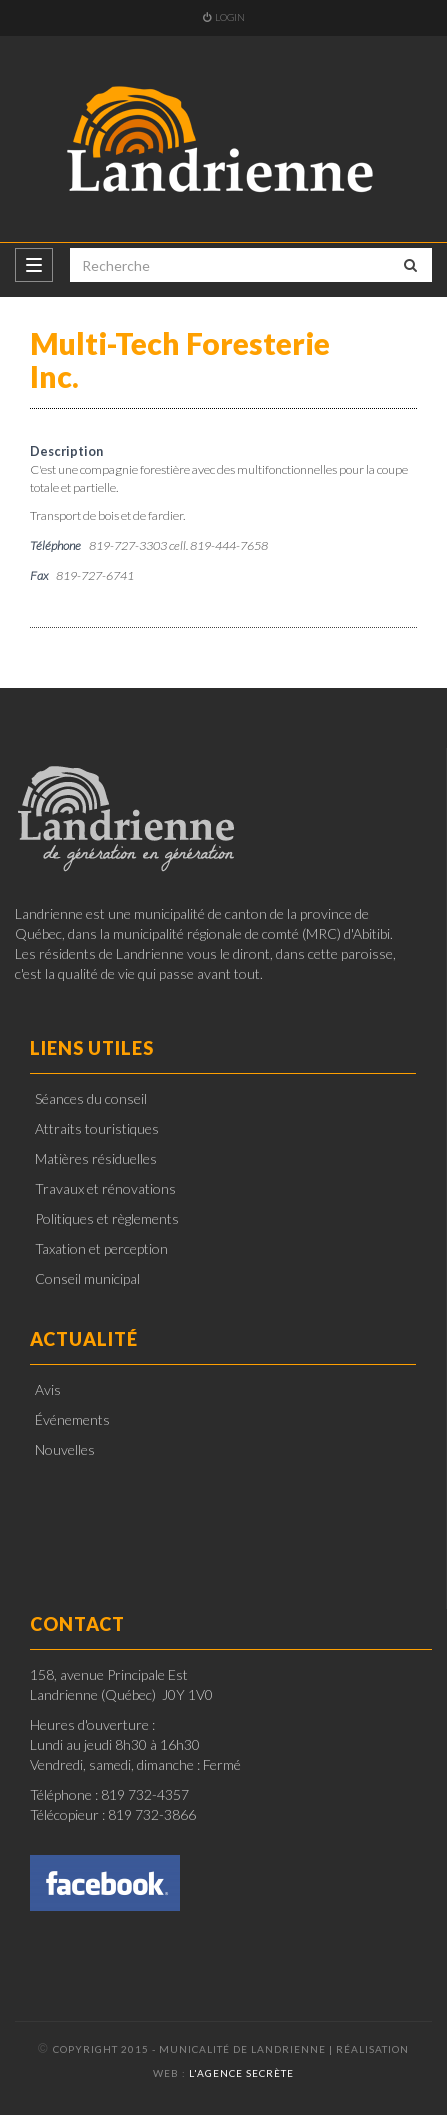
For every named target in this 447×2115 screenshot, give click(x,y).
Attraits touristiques (97, 1128)
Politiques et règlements (107, 1218)
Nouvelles (65, 1449)
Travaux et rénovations (105, 1188)
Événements (72, 1419)
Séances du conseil (91, 1098)
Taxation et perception (101, 1248)
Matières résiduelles (96, 1158)
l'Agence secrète (241, 2073)
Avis (48, 1389)
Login (224, 17)
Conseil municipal (87, 1278)
